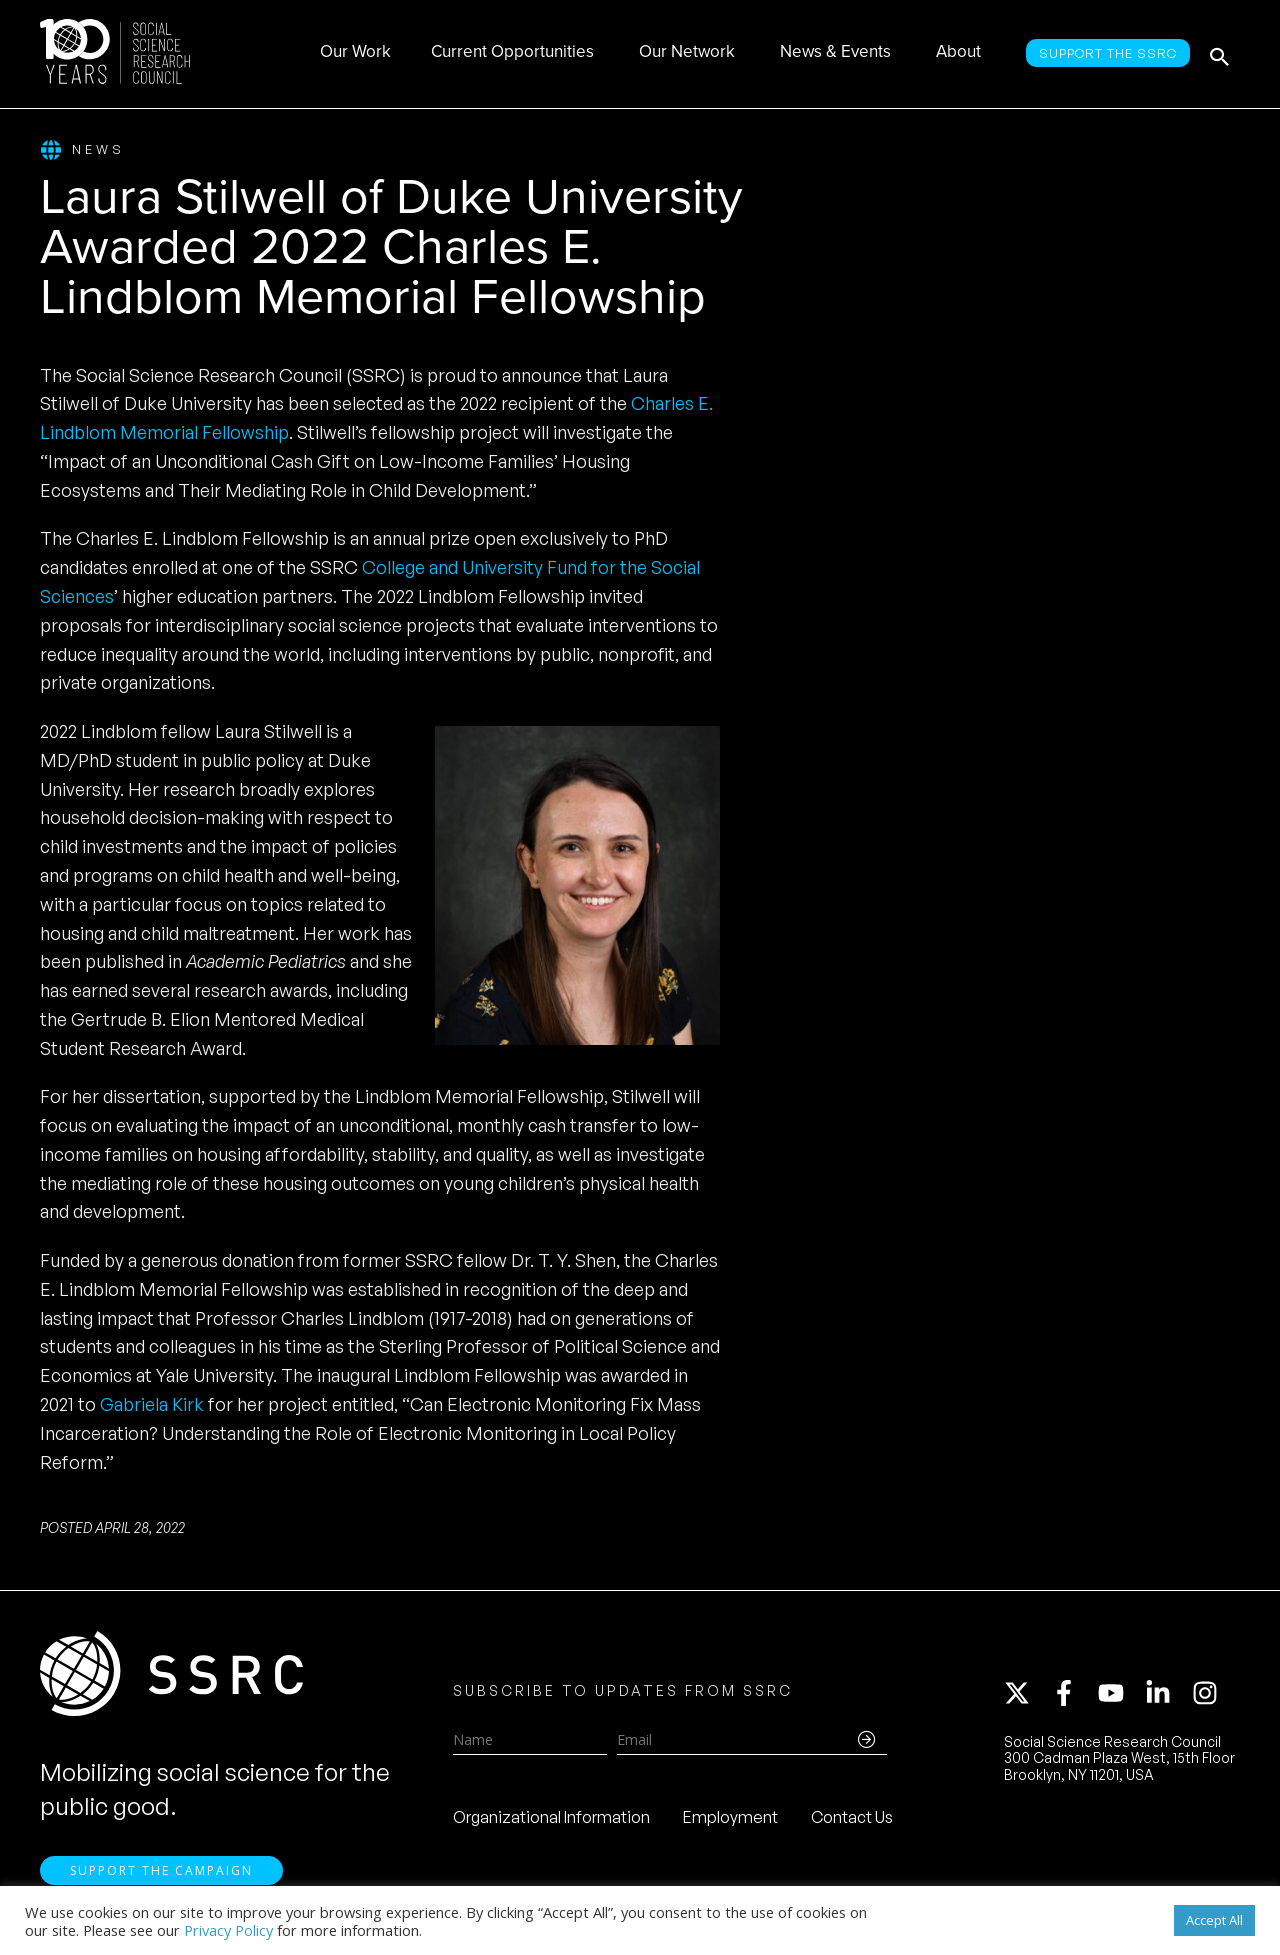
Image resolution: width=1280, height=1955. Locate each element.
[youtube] (1120, 1695)
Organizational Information (551, 1819)
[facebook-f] (1073, 1695)
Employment (730, 1819)
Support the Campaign (161, 1875)
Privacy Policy (228, 1930)
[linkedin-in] (1167, 1695)
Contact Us (852, 1819)
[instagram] (1209, 1695)
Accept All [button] (1214, 1920)
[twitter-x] (1026, 1695)
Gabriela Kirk (152, 1404)
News (82, 150)
